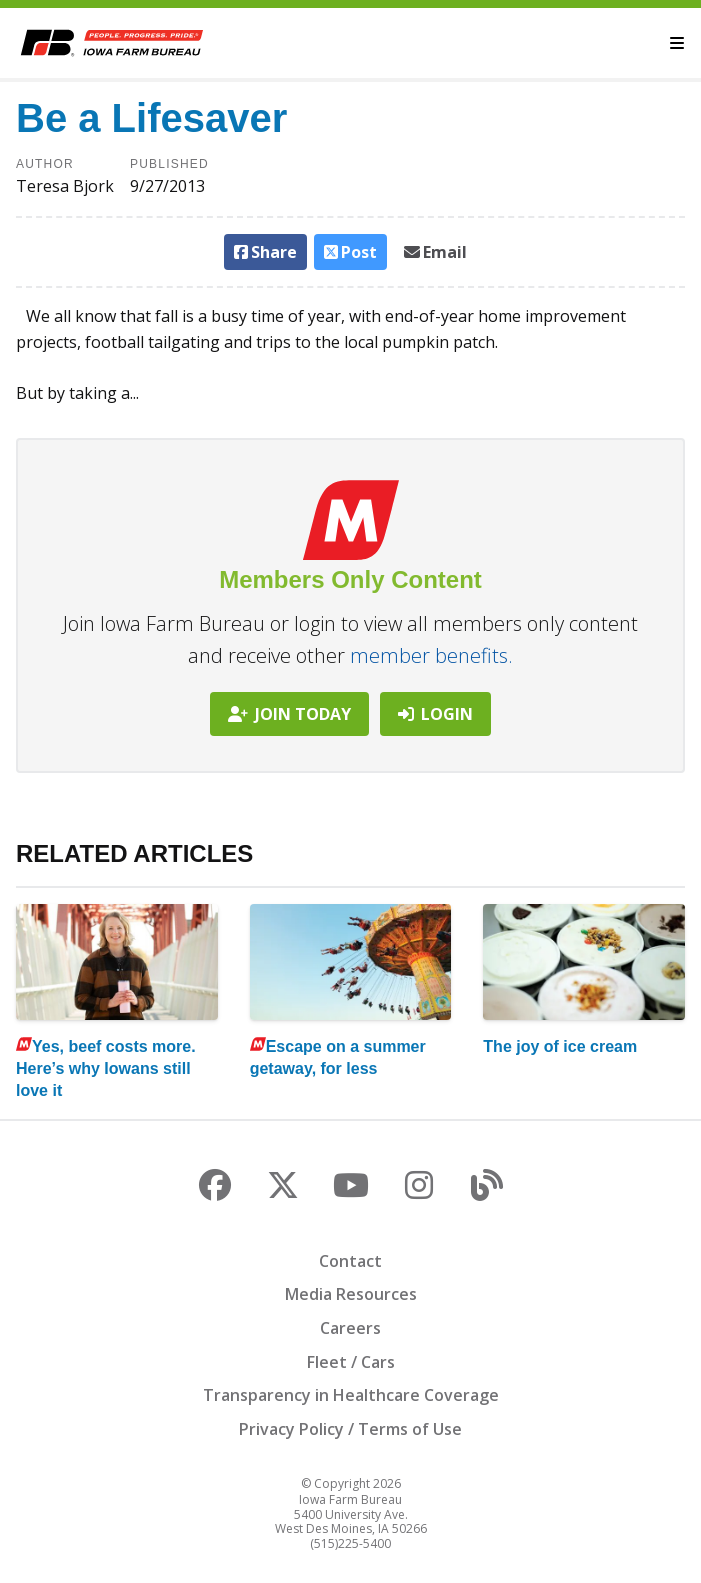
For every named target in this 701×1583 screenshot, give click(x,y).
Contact (350, 1261)
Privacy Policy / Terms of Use (350, 1429)
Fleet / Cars (351, 1362)
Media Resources (351, 1294)
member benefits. (431, 655)
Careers (350, 1328)
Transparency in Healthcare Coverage (351, 1395)
